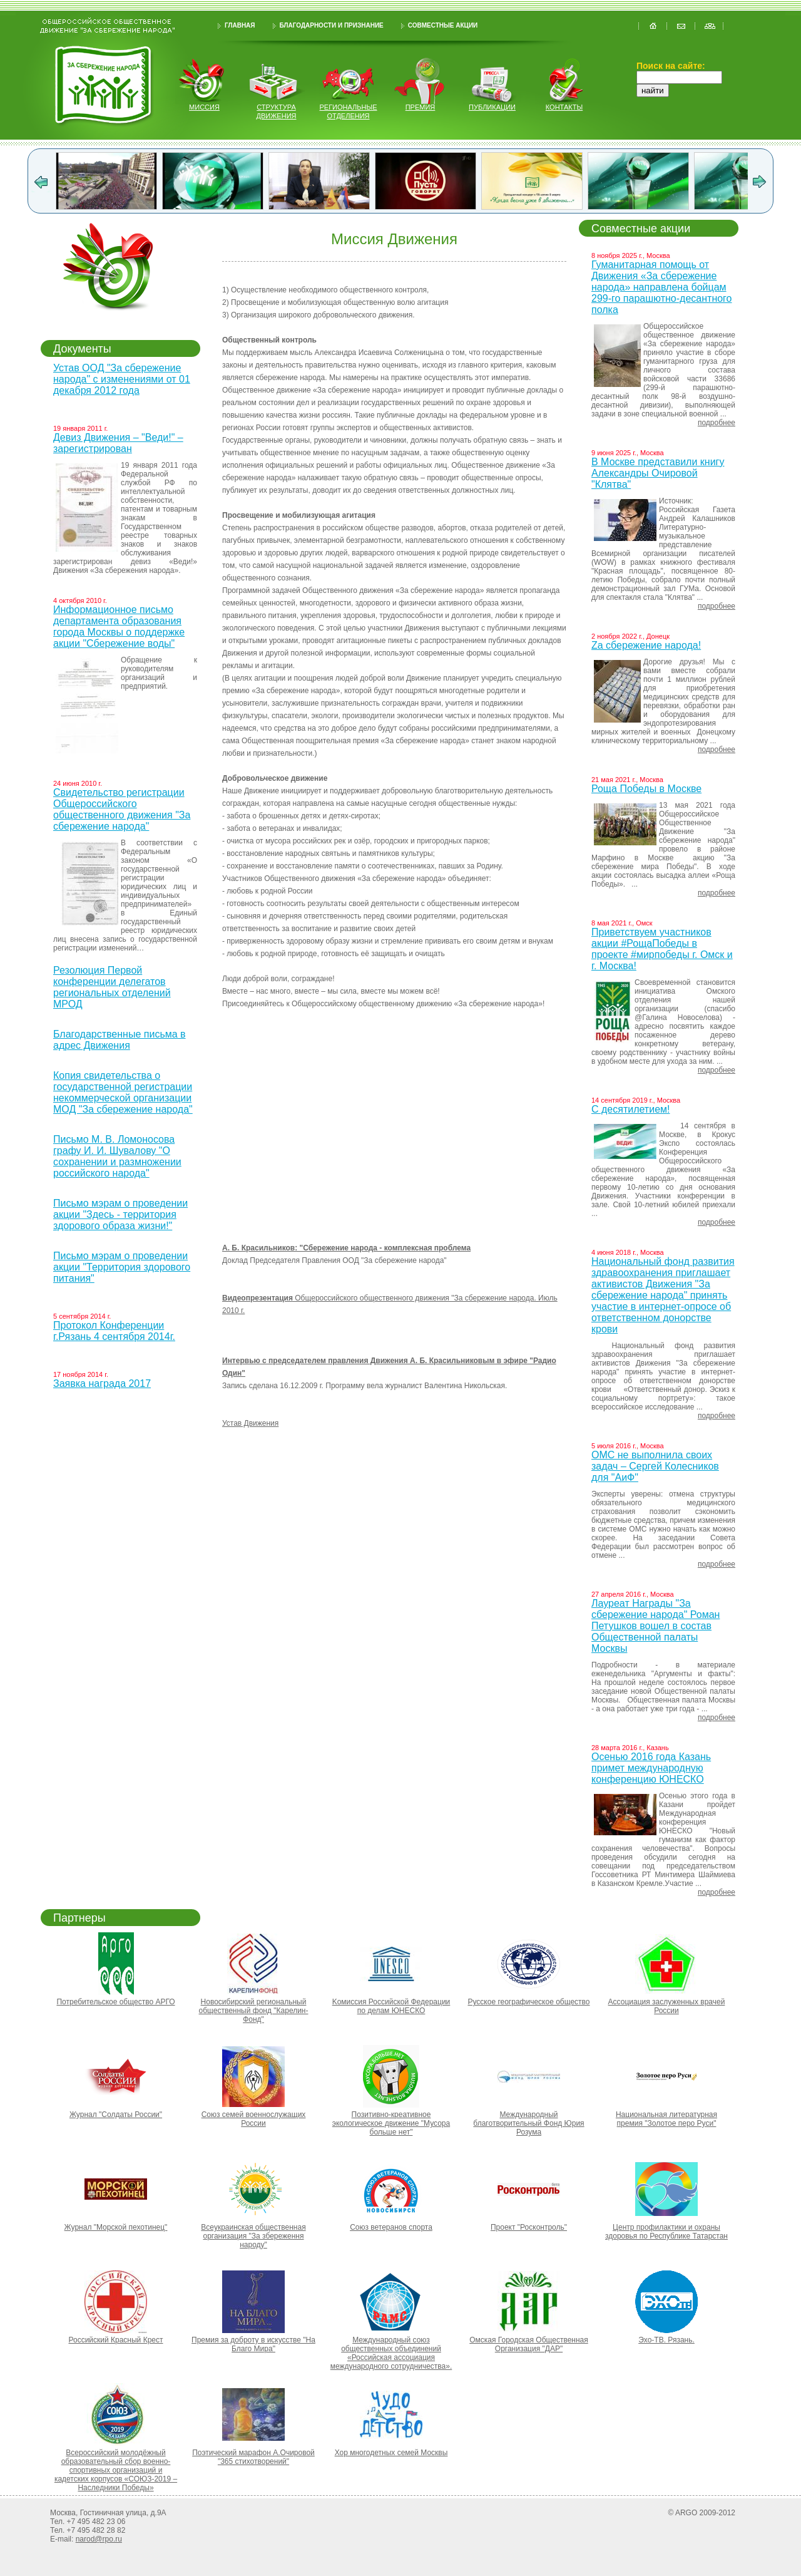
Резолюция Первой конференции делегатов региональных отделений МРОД (112, 987)
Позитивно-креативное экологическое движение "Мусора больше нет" (391, 2123)
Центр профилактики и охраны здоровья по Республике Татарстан (666, 2231)
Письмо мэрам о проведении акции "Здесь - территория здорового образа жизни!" (120, 1214)
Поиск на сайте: (670, 66)
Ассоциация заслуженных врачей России (666, 2006)
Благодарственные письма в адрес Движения (119, 1040)
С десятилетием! (630, 1109)
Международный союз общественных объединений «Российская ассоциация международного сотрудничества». (391, 2353)
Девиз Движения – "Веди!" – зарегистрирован (118, 443)
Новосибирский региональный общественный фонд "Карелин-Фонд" (254, 2010)
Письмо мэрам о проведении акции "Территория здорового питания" (121, 1267)
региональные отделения (348, 111)
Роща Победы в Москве (646, 788)
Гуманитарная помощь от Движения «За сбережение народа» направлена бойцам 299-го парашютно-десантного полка (661, 287)
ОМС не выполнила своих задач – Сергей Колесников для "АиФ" (655, 1466)
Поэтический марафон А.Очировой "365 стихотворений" (253, 2457)
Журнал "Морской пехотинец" (116, 2227)
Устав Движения (250, 1423)
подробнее (716, 422)
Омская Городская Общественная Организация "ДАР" (528, 2344)
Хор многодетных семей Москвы (391, 2452)
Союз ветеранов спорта (391, 2227)
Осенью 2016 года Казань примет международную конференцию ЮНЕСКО (651, 1768)
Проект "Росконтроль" (529, 2227)
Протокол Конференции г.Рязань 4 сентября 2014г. (114, 1331)
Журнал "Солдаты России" (115, 2114)
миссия (204, 107)
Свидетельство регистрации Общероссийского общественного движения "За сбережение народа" (121, 809)
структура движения (277, 111)
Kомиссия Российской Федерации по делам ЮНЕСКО (391, 2006)
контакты (564, 107)
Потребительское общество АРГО (115, 2001)
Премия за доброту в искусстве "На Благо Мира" (253, 2344)
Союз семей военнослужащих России (254, 2119)
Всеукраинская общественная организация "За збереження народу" (253, 2236)
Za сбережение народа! (646, 645)
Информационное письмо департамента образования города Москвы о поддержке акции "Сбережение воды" (119, 626)
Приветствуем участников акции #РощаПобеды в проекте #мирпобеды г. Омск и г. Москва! (662, 949)
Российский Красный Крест (115, 2340)
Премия (421, 107)
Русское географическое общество (528, 2001)
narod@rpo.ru (99, 2539)
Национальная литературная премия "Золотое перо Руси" (666, 2119)
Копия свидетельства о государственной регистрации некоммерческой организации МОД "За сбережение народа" (123, 1092)
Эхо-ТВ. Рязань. (666, 2340)
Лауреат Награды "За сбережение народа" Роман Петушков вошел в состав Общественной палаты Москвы (655, 1626)
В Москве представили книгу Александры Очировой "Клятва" (657, 473)
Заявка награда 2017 (102, 1383)
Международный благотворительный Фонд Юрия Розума (528, 2123)
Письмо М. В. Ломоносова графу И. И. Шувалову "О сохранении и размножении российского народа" (117, 1156)
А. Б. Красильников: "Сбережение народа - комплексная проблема (346, 1248)
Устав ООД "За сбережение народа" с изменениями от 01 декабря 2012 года (121, 379)
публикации (492, 107)
